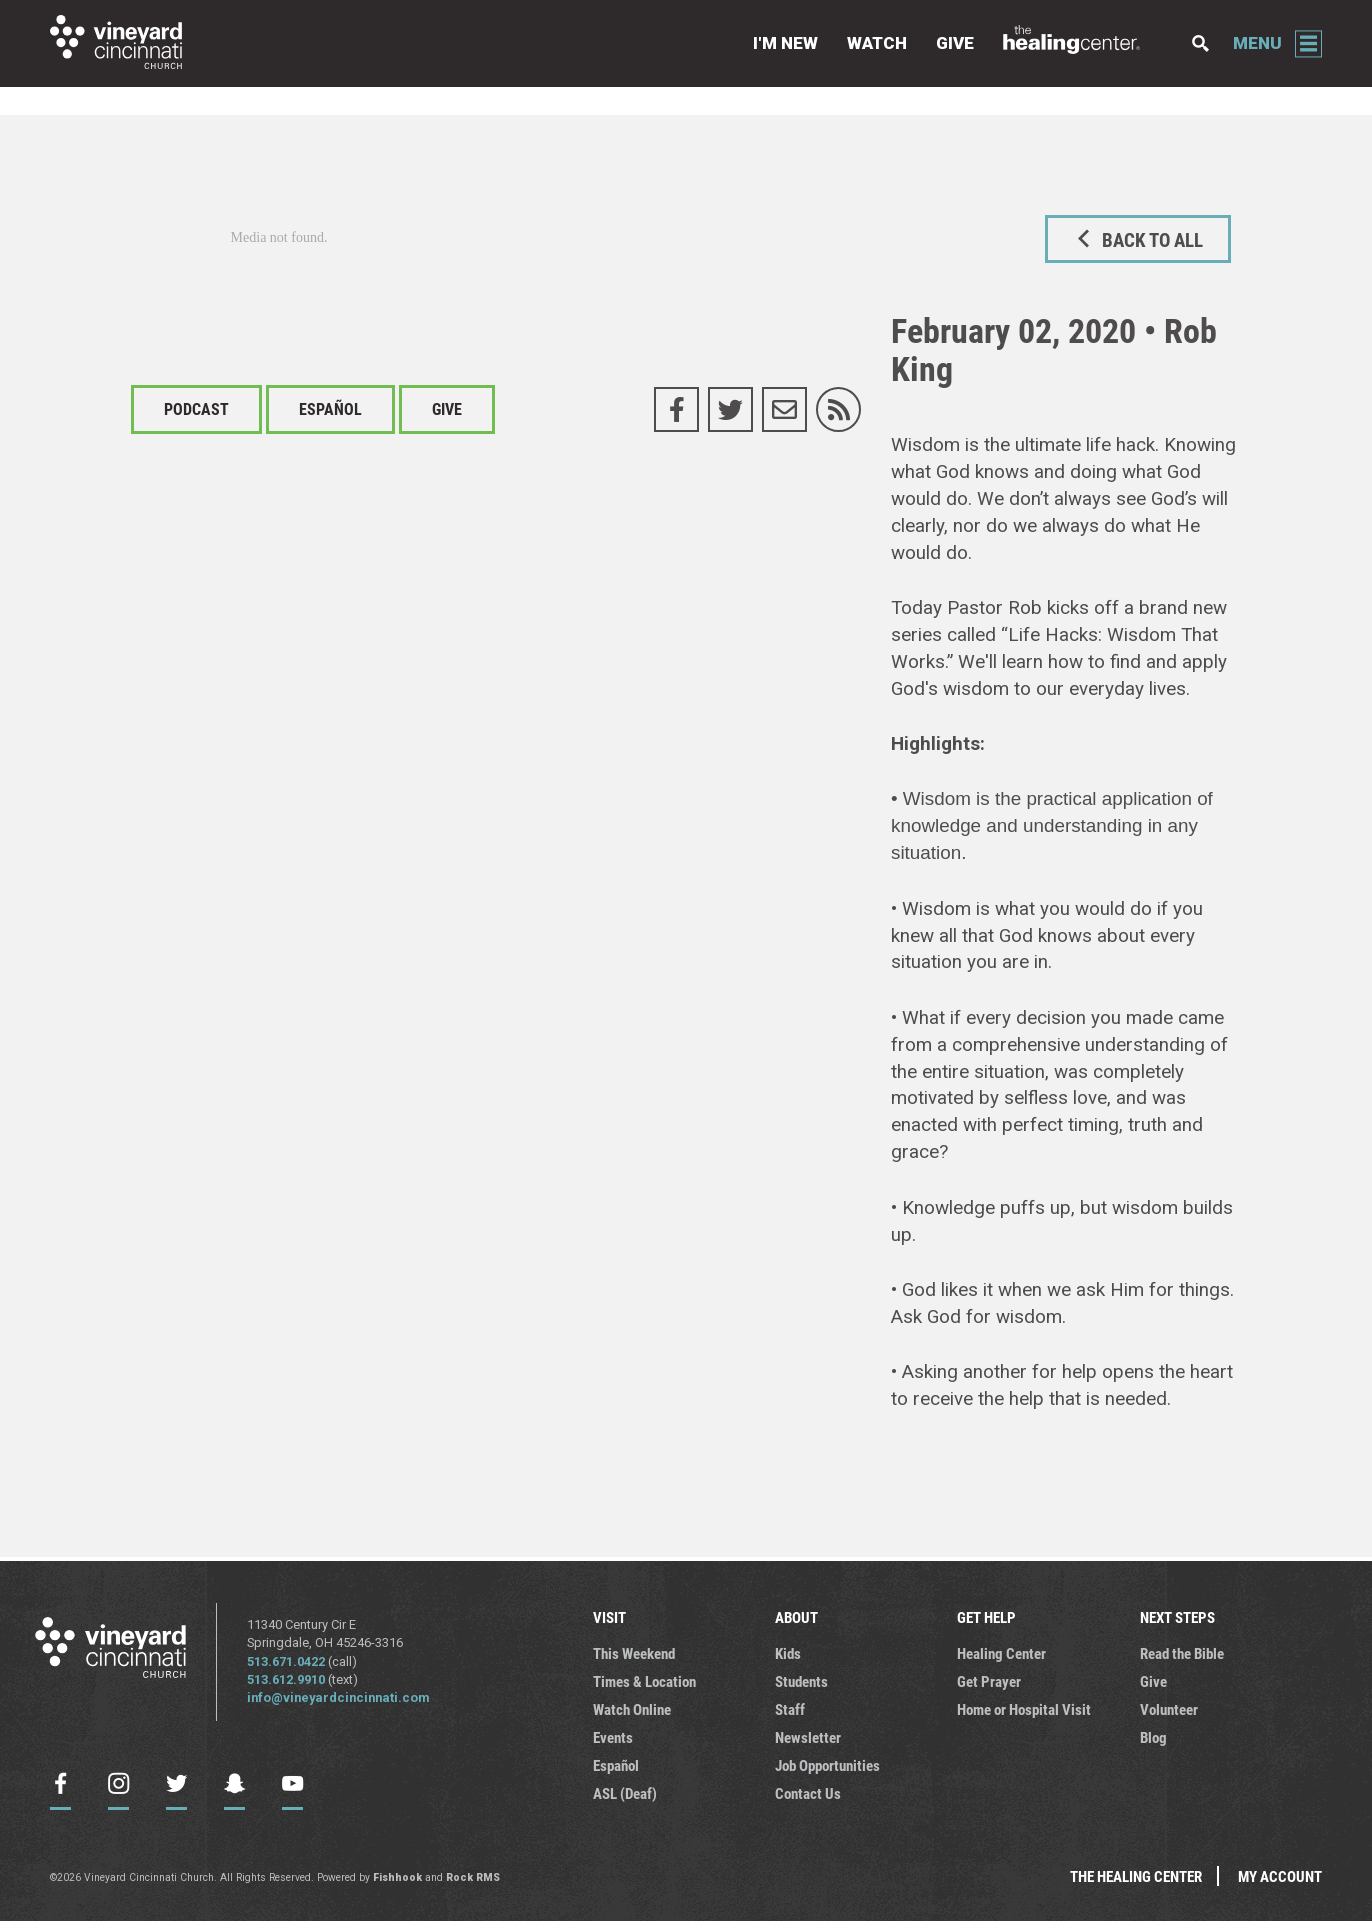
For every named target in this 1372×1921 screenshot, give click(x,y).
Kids (788, 1653)
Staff (790, 1709)
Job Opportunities (827, 1765)
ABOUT (796, 1617)
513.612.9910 (286, 1679)
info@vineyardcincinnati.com (338, 1697)
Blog (1153, 1737)
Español (330, 408)
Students (801, 1681)
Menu (1257, 43)
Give (955, 43)
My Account (1280, 1876)
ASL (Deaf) (625, 1793)
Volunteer (1169, 1709)
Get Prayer (989, 1681)
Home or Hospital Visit (1024, 1709)
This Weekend (634, 1653)
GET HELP (986, 1617)
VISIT (609, 1617)
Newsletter (808, 1737)
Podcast (196, 408)
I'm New (785, 43)
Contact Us (808, 1793)
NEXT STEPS (1177, 1617)
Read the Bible (1182, 1653)
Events (613, 1737)
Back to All (1137, 239)
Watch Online (632, 1709)
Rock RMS (473, 1877)
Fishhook (397, 1877)
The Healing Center (1083, 43)
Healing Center (1001, 1653)
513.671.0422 (286, 1661)
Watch (877, 43)
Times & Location (644, 1681)
